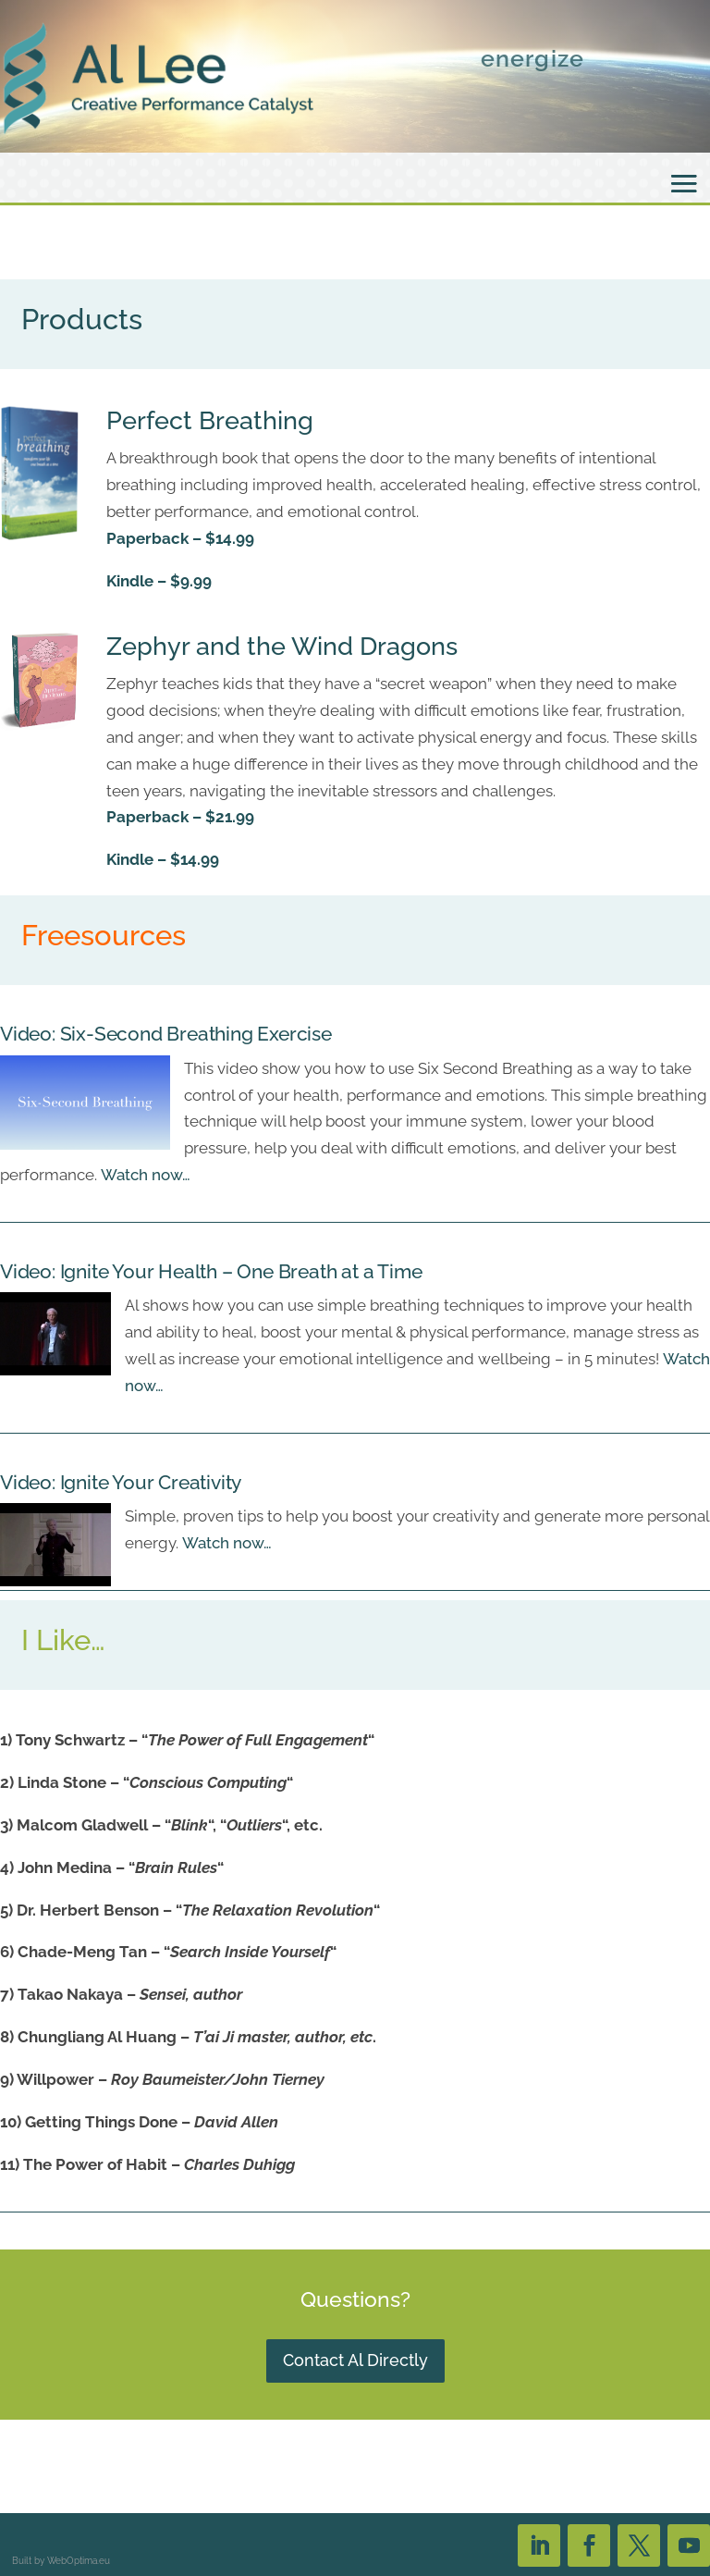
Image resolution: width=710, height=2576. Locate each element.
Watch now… (145, 1174)
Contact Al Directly (355, 2360)
